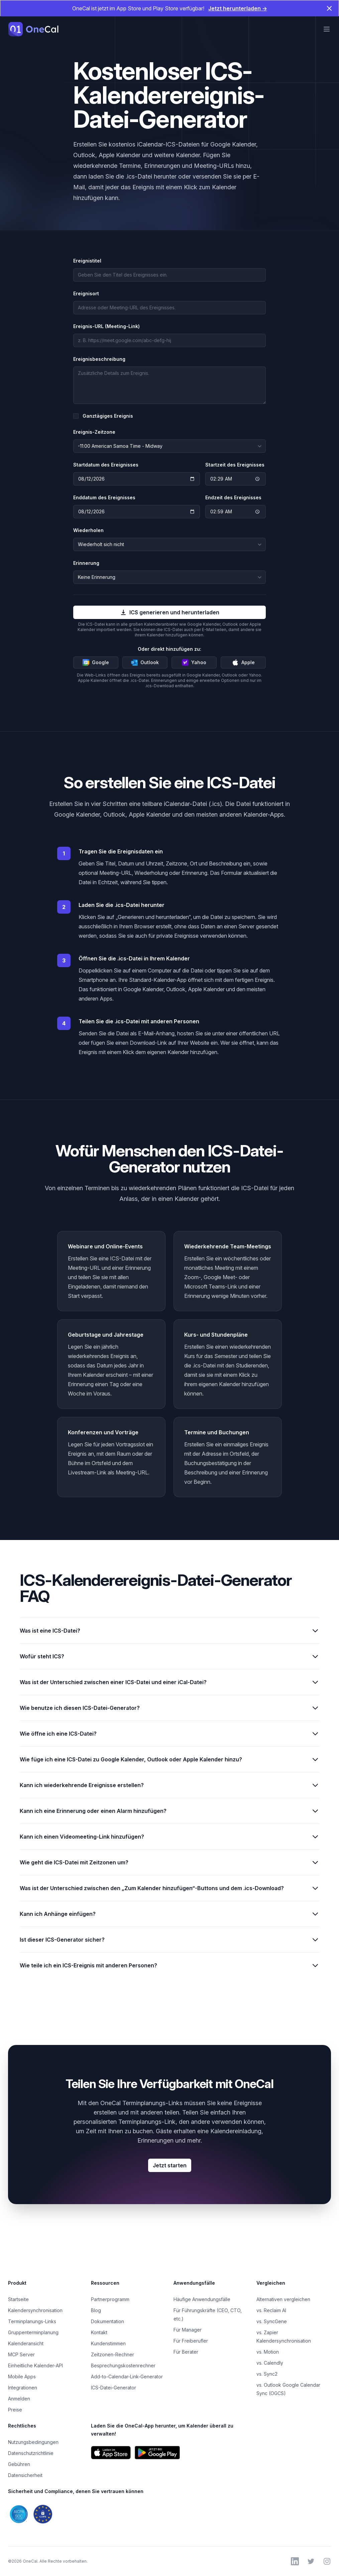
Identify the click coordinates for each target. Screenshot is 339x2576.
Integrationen (22, 2387)
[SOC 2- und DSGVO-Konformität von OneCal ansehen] (86, 2514)
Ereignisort (86, 293)
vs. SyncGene (271, 2321)
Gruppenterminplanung (33, 2332)
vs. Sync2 (266, 2374)
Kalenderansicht (25, 2343)
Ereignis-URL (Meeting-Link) (106, 326)
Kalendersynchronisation (35, 2310)
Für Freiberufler (191, 2341)
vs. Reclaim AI (271, 2310)
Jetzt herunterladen (237, 8)
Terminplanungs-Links (32, 2321)
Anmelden (19, 2398)
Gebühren (19, 2464)
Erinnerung (86, 563)
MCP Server (21, 2354)
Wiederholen (88, 530)
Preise (15, 2409)
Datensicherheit (25, 2475)
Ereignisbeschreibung (99, 359)
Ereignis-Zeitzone (94, 432)
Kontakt (99, 2332)
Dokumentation (107, 2321)
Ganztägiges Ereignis (108, 416)
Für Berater (186, 2352)
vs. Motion (267, 2352)
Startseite (18, 2299)
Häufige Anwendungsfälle (202, 2299)
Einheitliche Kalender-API (35, 2365)
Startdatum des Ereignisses (105, 465)
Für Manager (188, 2330)
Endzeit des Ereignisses (233, 497)
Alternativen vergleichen (283, 2299)
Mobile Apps (22, 2376)
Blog (96, 2310)
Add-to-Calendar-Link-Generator (127, 2376)
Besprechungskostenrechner (123, 2365)
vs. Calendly (269, 2363)
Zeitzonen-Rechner (112, 2354)
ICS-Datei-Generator (113, 2387)
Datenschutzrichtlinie (30, 2453)
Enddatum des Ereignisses (104, 497)
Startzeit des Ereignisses (234, 465)
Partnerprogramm (110, 2299)
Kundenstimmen (108, 2343)
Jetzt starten (170, 2165)
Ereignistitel (87, 261)
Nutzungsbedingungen (33, 2442)
